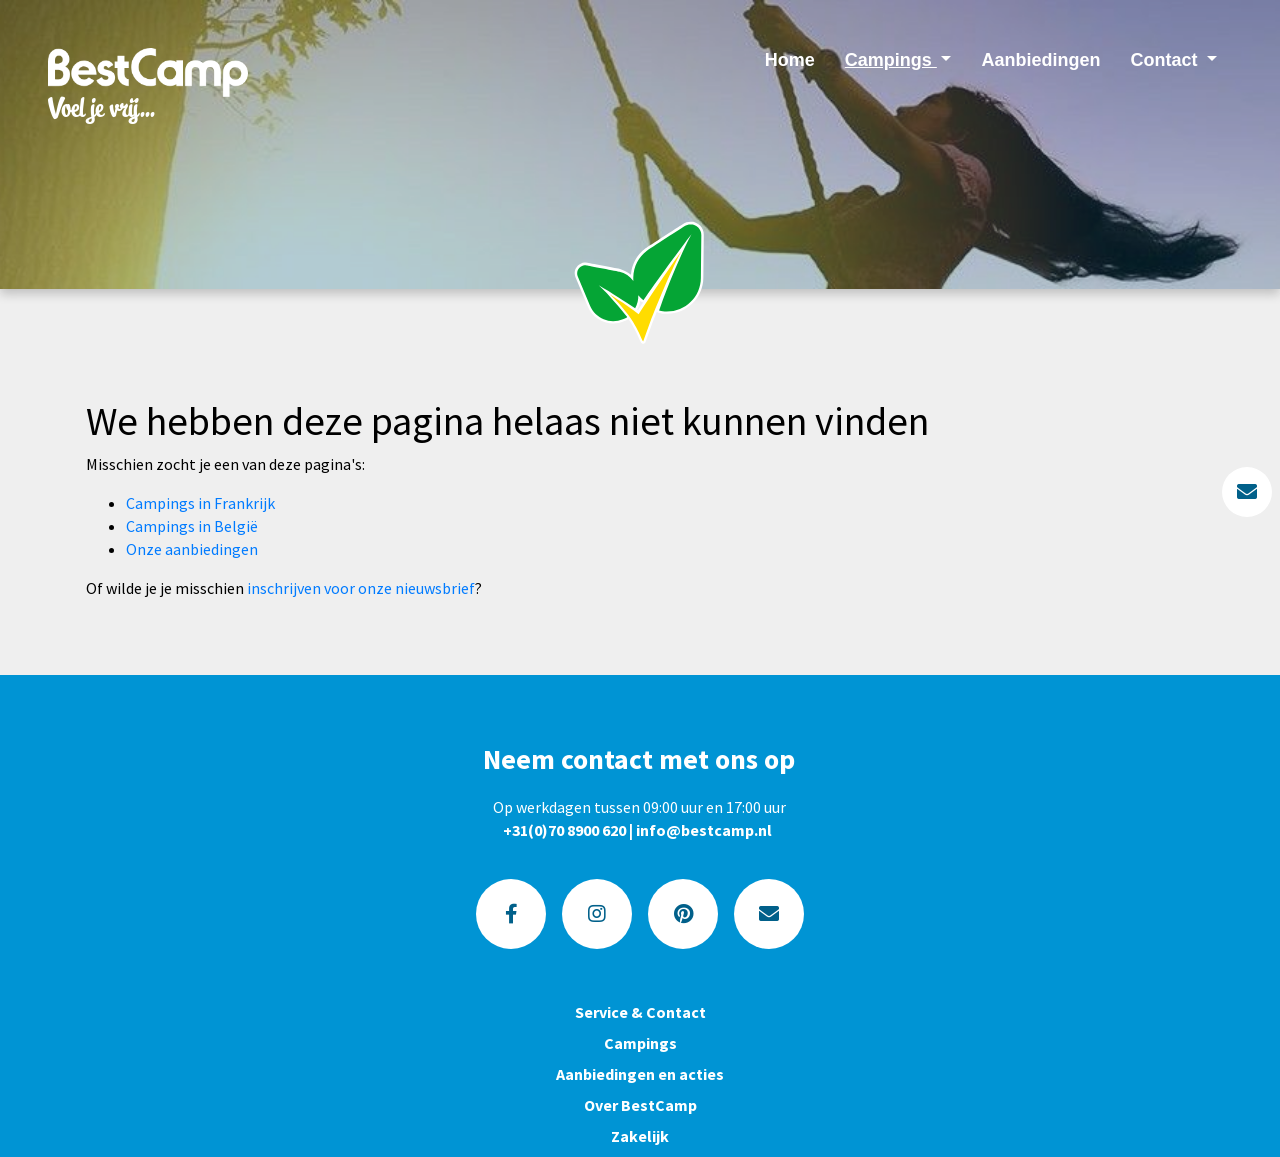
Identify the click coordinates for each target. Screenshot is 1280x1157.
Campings (891, 60)
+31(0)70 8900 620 (564, 830)
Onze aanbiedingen (192, 549)
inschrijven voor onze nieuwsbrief (361, 588)
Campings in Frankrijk (200, 503)
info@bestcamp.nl (704, 830)
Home (790, 60)
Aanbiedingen (1040, 60)
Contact (1166, 60)
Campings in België (192, 526)
